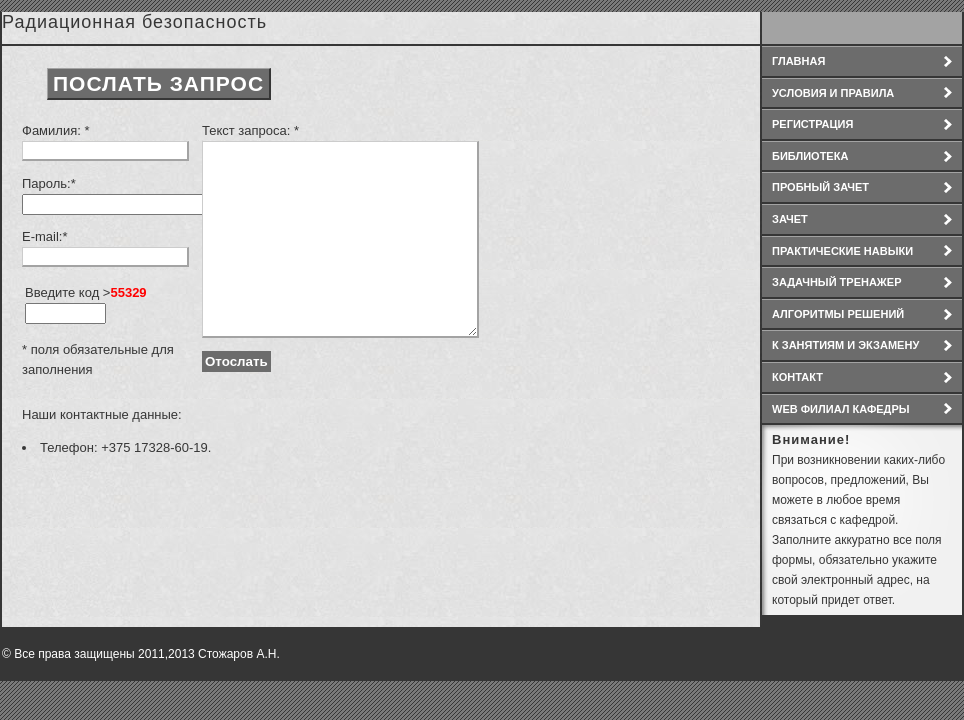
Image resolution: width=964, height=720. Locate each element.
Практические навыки (842, 251)
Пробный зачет (820, 187)
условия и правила (833, 93)
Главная (798, 61)
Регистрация (812, 124)
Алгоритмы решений (838, 314)
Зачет (790, 219)
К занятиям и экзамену (845, 345)
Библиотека (810, 156)
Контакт (797, 377)
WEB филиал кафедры (841, 409)
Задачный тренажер (837, 282)
